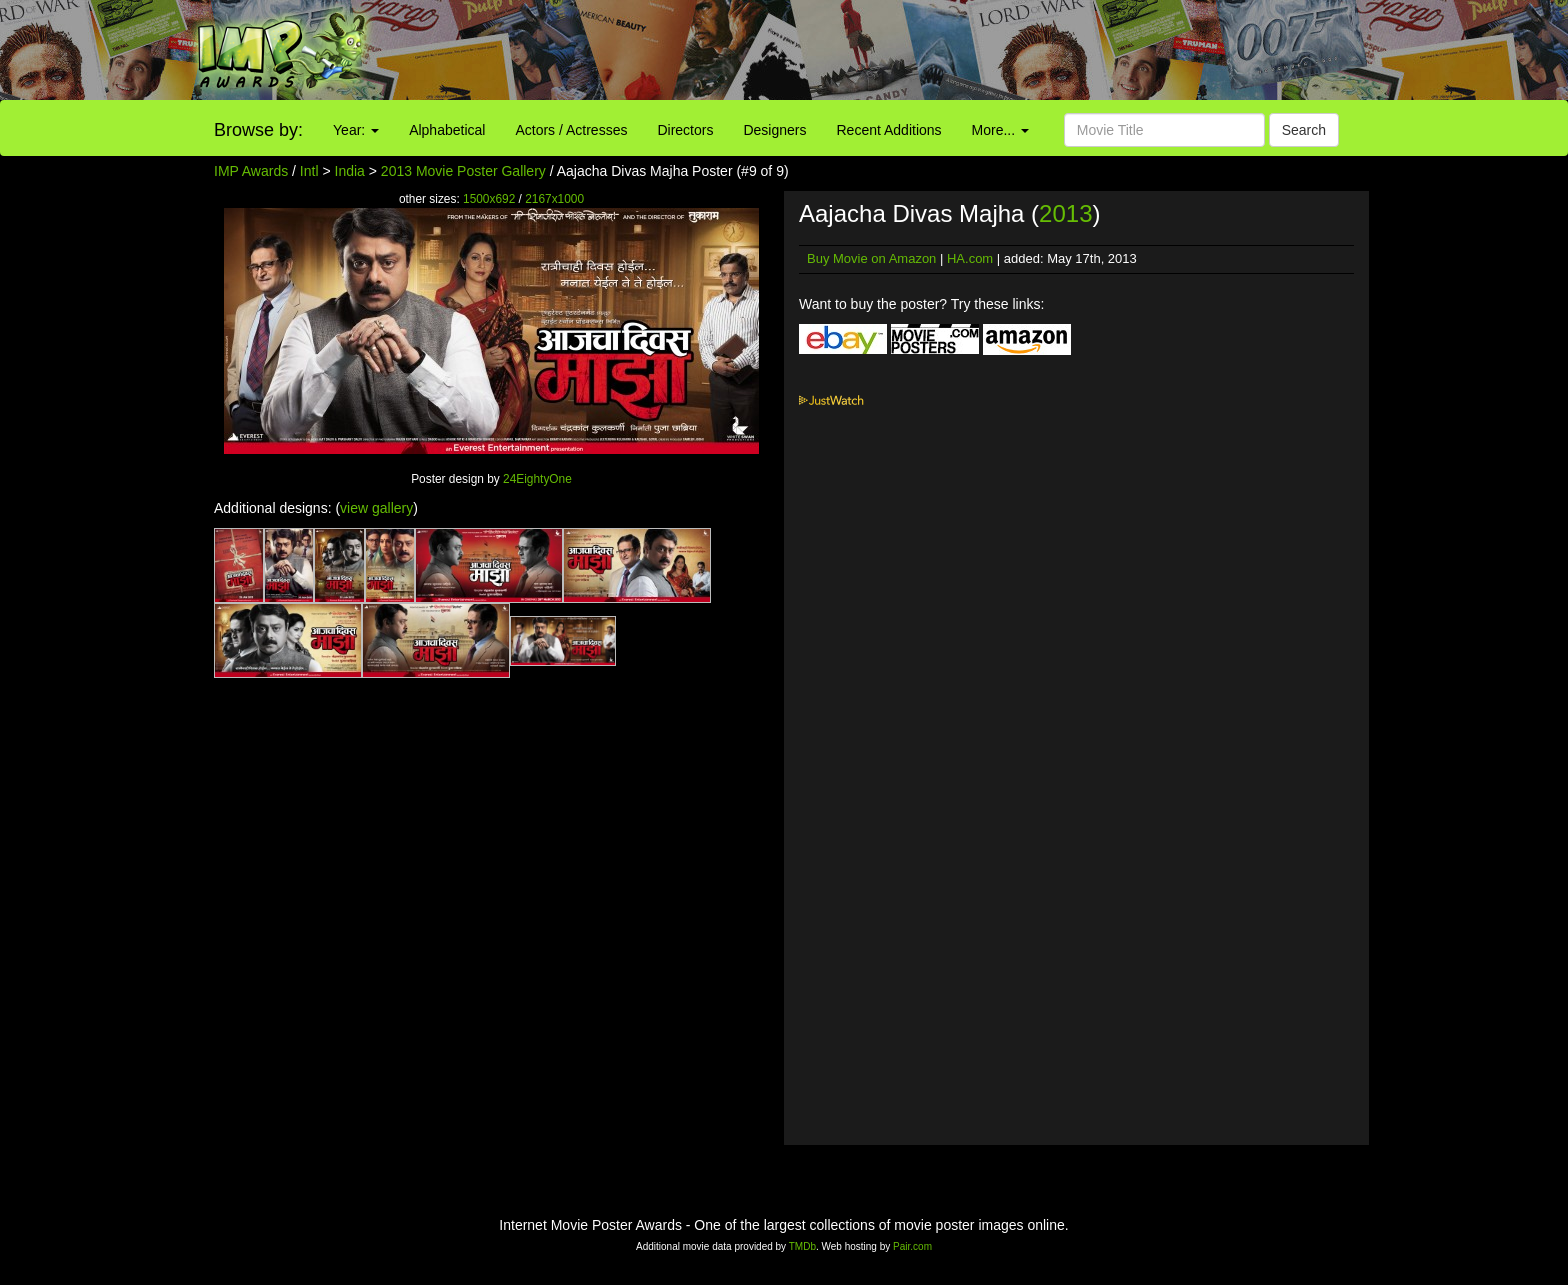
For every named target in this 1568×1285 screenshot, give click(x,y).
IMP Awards (251, 171)
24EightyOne (537, 479)
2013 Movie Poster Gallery (463, 171)
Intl (309, 171)
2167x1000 (554, 199)
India (350, 171)
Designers (774, 130)
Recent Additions (889, 130)
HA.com (970, 258)
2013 (1065, 213)
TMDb (802, 1246)
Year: (356, 130)
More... (1000, 130)
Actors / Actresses (571, 130)
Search (1304, 130)
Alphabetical (447, 130)
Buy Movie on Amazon (871, 258)
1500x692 (489, 199)
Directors (685, 130)
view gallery (376, 508)
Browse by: (258, 130)
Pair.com (912, 1246)
